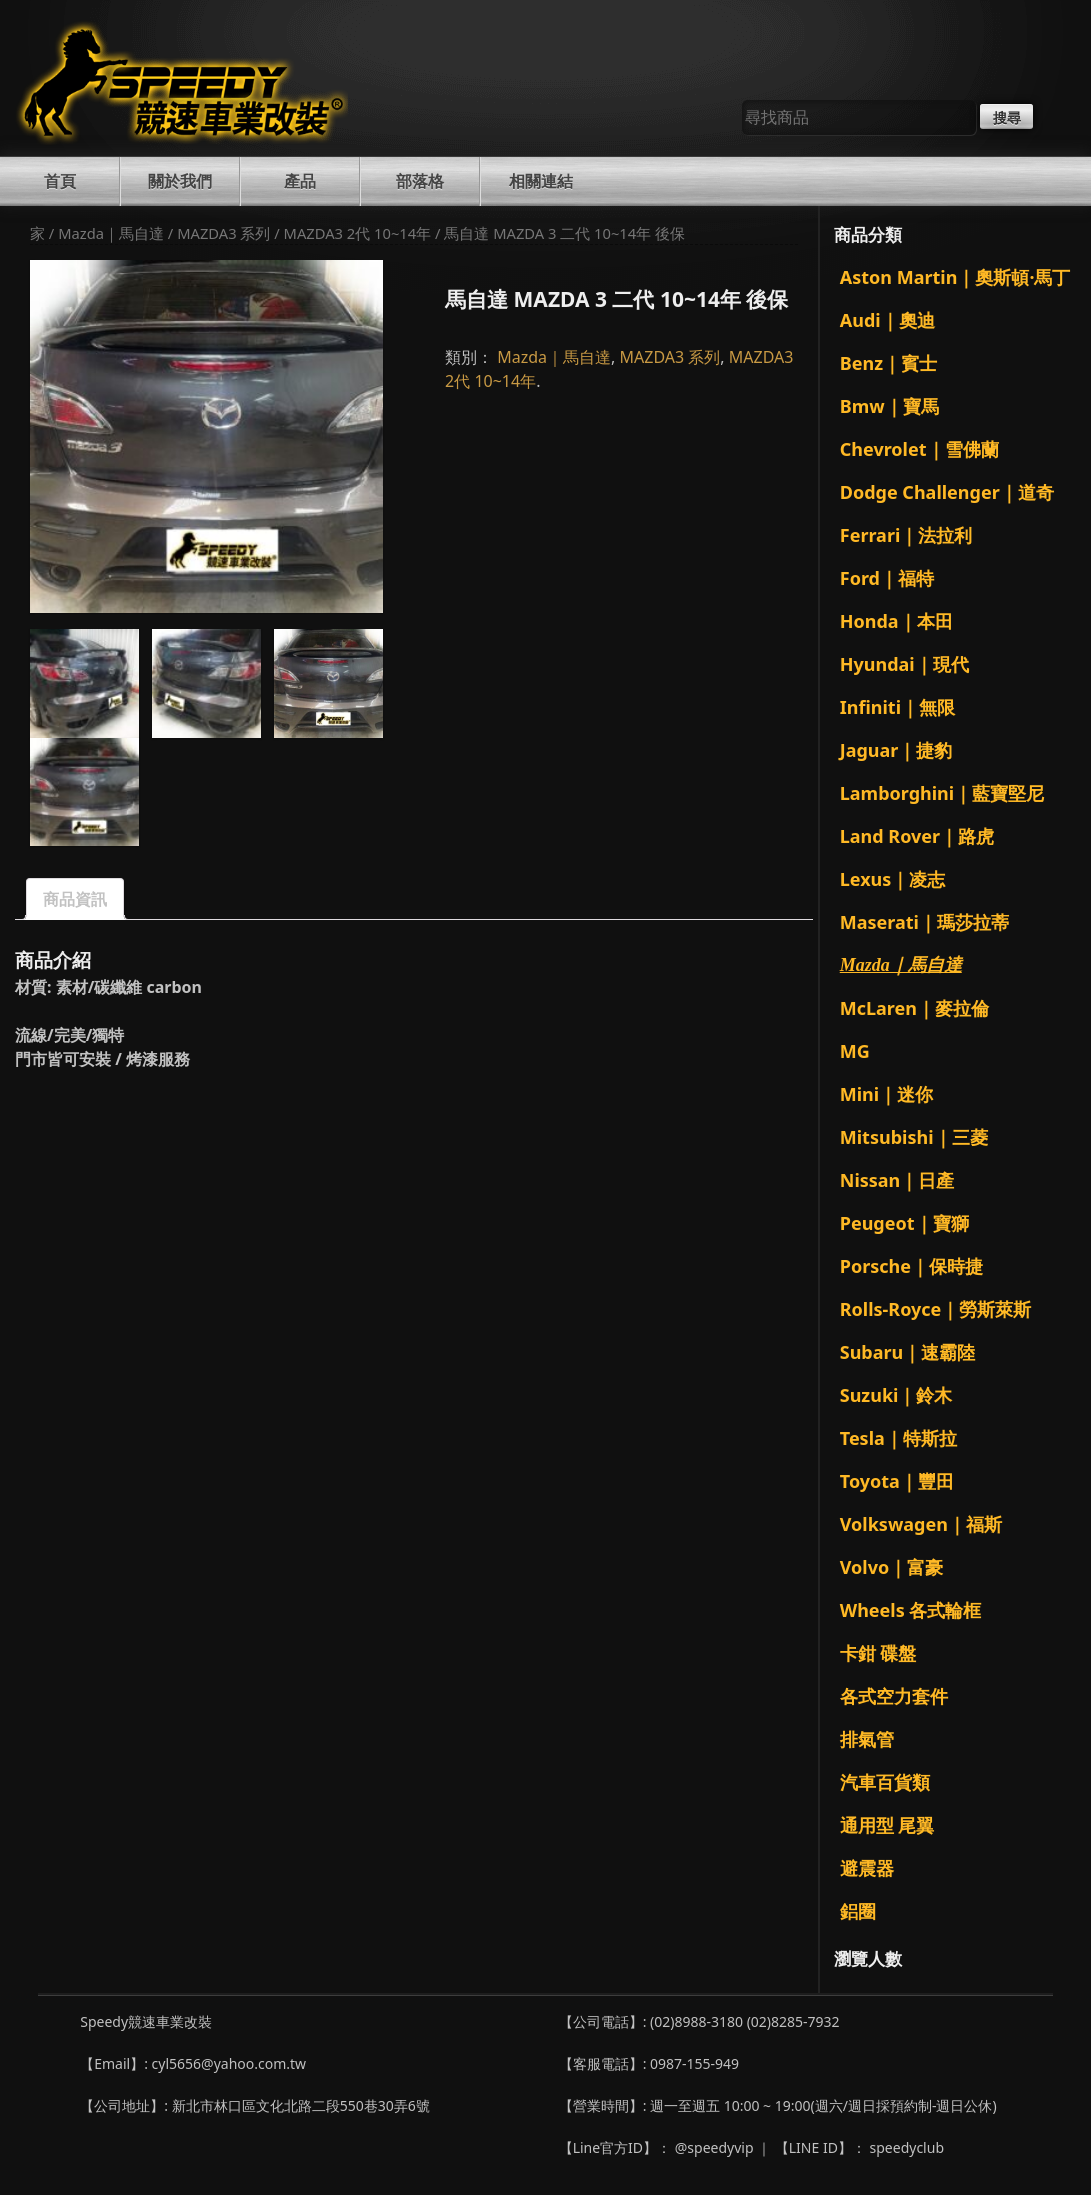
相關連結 (541, 181)
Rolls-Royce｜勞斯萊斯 (936, 1309)
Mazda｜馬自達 (111, 233)
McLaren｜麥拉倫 (914, 1008)
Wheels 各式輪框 (911, 1610)
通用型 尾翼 (887, 1825)
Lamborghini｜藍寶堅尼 (942, 793)
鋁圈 (858, 1911)
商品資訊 (75, 899)
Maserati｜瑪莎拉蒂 (924, 922)
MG (855, 1051)
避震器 (867, 1868)
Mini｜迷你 (886, 1094)
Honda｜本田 (896, 621)
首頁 (60, 181)
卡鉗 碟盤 (878, 1653)
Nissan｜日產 (897, 1180)
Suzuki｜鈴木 (896, 1395)
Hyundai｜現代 (904, 664)
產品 (300, 181)
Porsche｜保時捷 (911, 1266)
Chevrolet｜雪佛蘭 (919, 449)
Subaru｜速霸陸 (908, 1352)
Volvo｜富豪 (891, 1567)
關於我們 (180, 181)
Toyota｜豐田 (897, 1481)
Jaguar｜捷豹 (896, 750)
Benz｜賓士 (888, 363)
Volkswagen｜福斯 (921, 1524)
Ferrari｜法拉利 (906, 535)
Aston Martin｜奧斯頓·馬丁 (955, 277)
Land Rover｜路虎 (917, 836)
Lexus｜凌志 (893, 879)
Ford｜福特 (887, 578)
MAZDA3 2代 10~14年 (358, 233)
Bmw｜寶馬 (889, 406)
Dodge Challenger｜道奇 (947, 492)
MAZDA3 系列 (223, 233)
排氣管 (867, 1739)
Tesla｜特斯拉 (898, 1438)
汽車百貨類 (885, 1782)
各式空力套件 (894, 1696)
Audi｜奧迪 (887, 320)
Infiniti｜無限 (897, 707)
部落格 (420, 181)
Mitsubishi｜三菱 (914, 1137)
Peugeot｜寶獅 (904, 1223)
